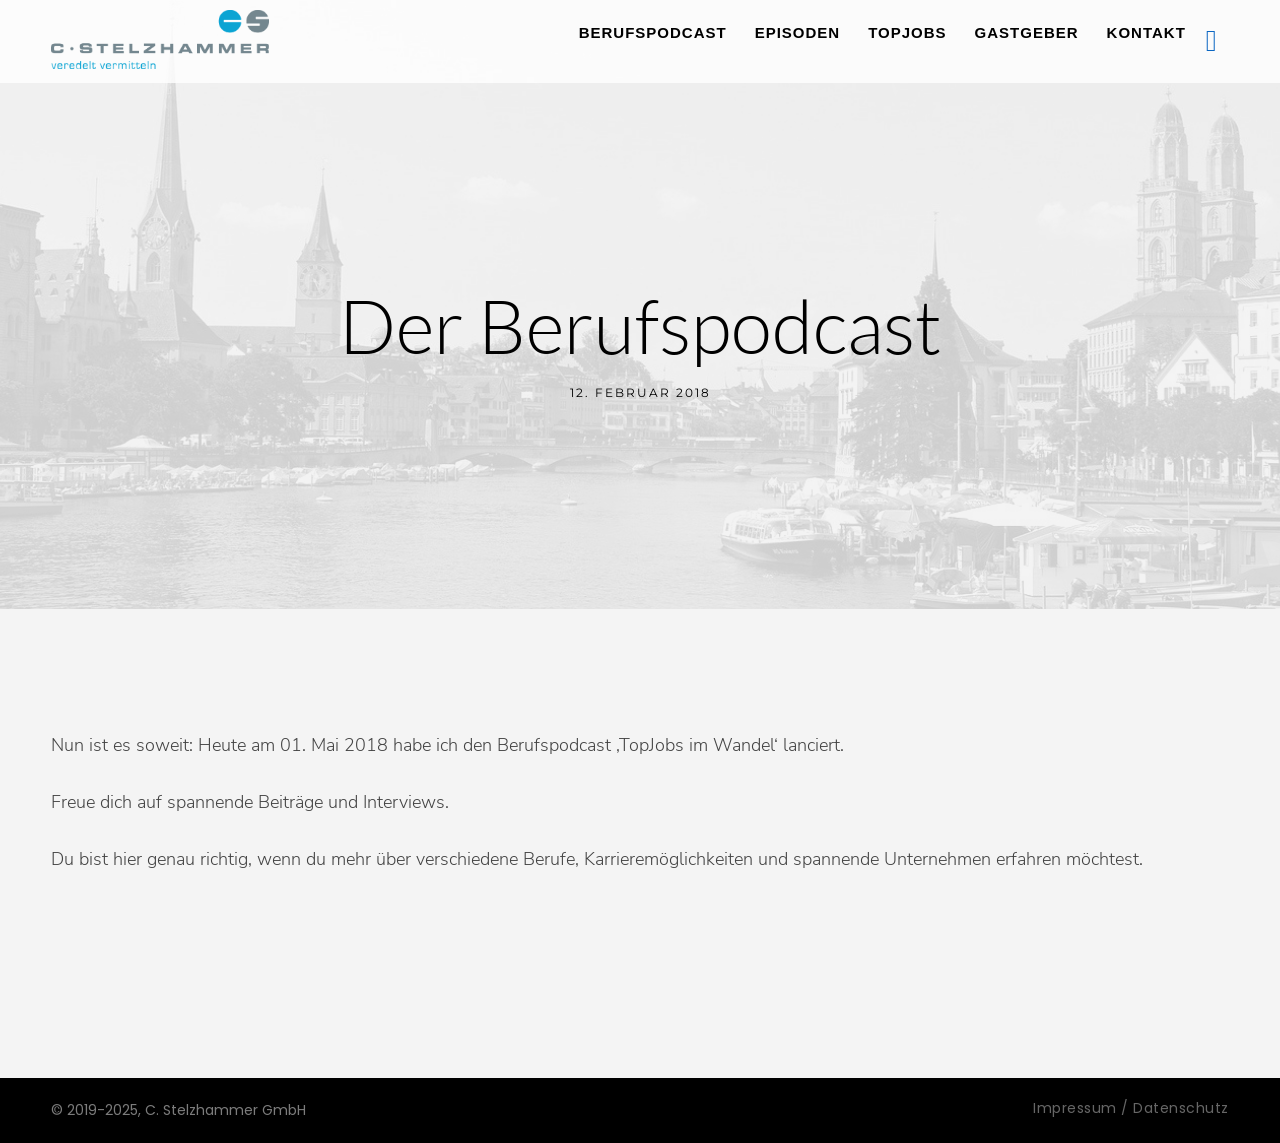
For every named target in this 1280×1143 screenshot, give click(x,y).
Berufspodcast (653, 32)
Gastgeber (1027, 32)
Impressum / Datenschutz (1131, 1108)
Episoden (798, 32)
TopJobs (907, 32)
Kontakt (1146, 32)
